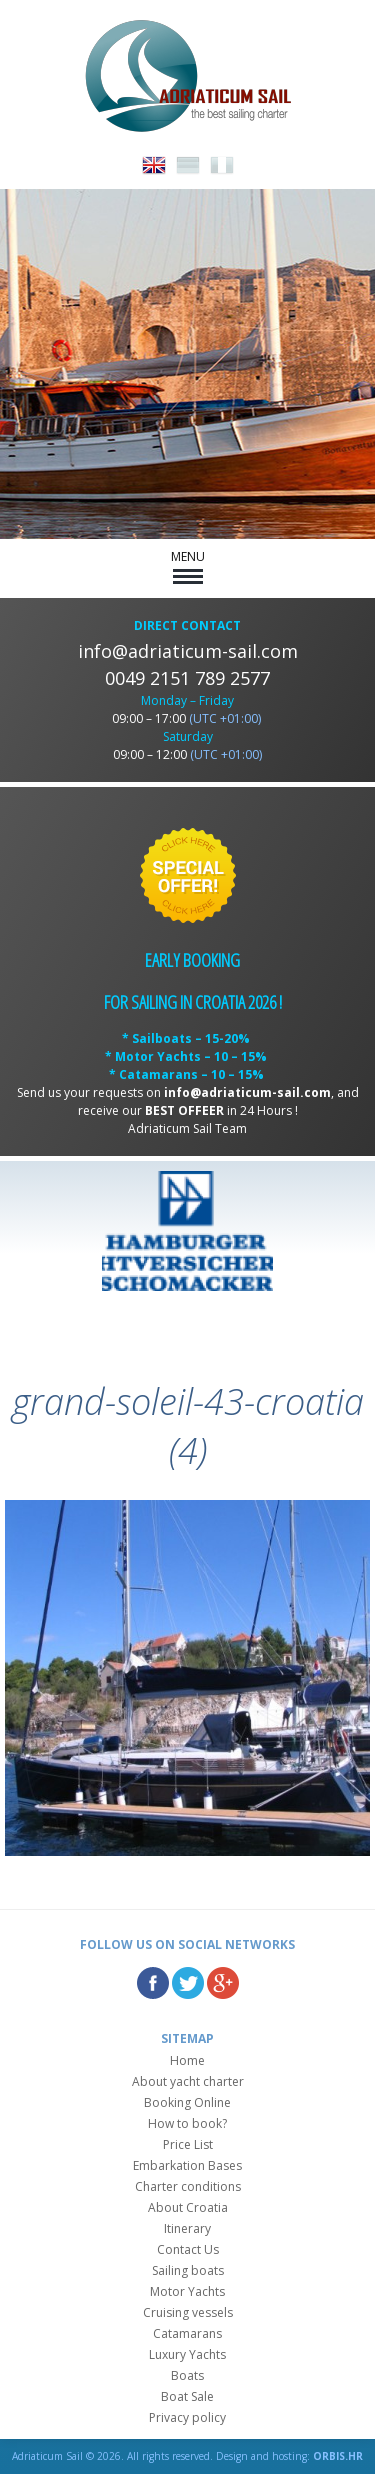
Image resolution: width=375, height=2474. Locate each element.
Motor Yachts (187, 2291)
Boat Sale (187, 2396)
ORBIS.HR (338, 2456)
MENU (188, 566)
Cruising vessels (188, 2312)
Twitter (188, 1983)
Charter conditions (188, 2186)
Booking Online (187, 2102)
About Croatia (188, 2207)
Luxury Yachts (187, 2354)
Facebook (153, 1983)
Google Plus (223, 1983)
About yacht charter (188, 2081)
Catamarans (187, 2333)
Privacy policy (187, 2417)
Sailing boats (188, 2270)
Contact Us (188, 2249)
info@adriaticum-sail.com (188, 651)
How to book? (187, 2123)
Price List (188, 2144)
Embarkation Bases (187, 2165)
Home (187, 2060)
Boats (187, 2375)
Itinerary (187, 2228)
